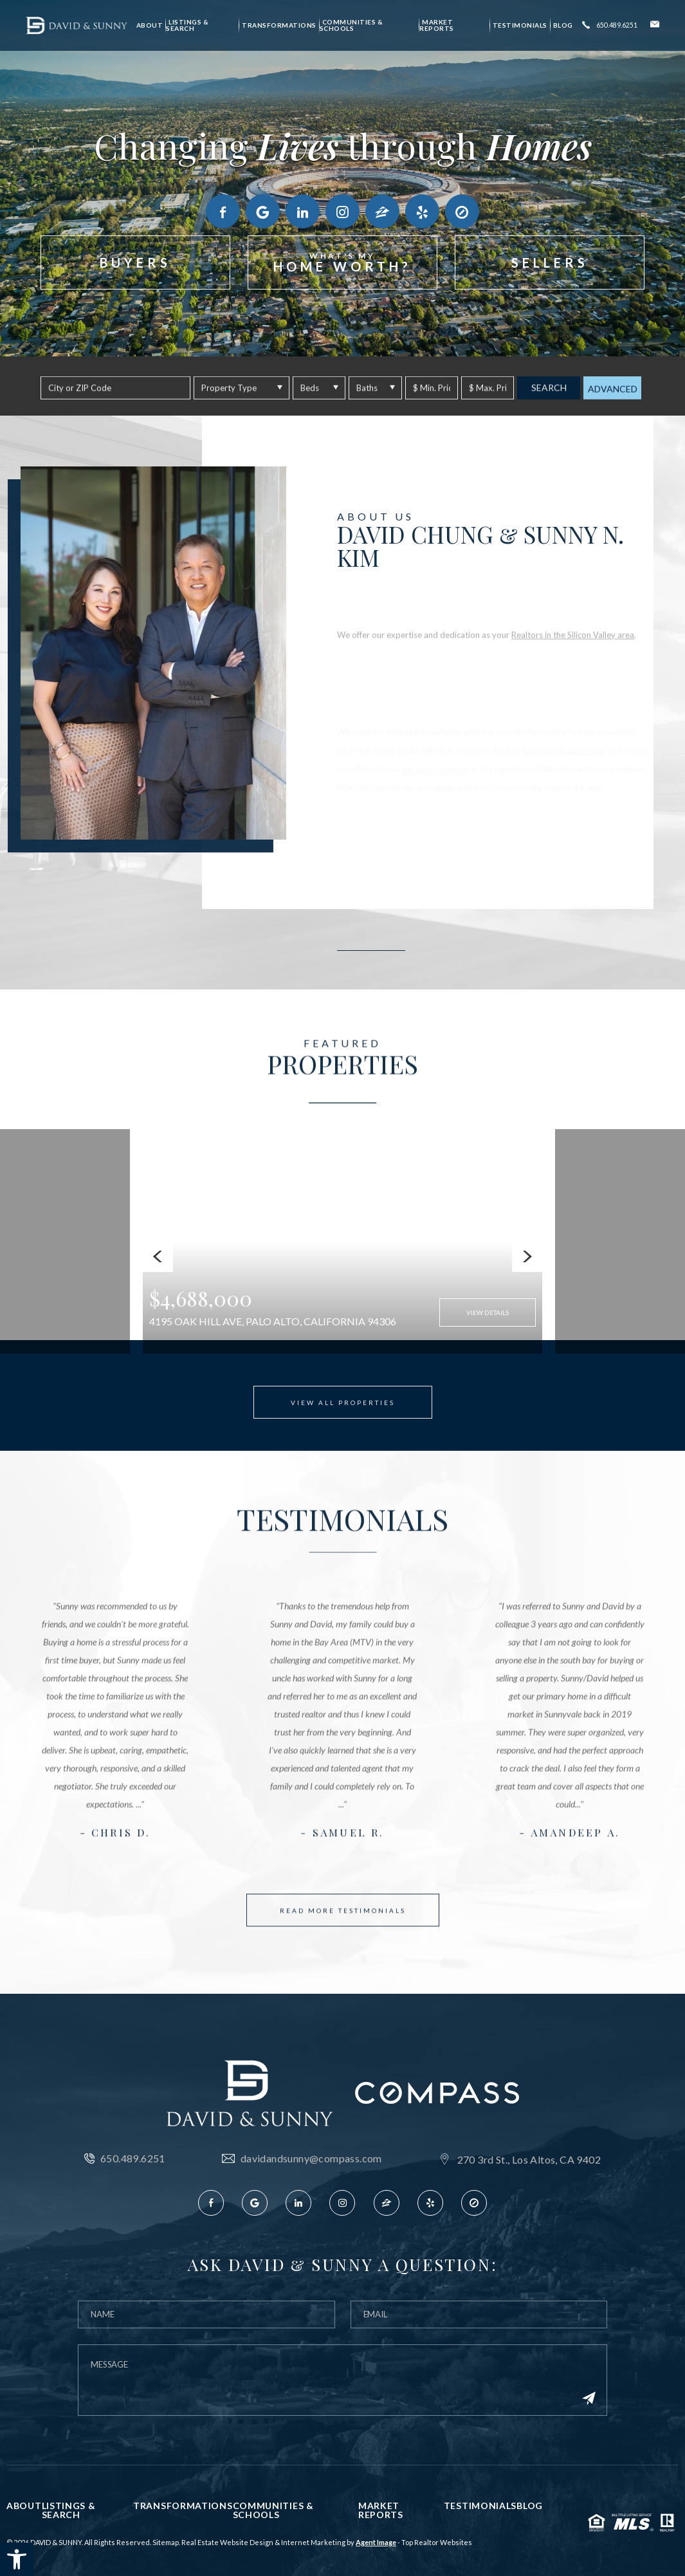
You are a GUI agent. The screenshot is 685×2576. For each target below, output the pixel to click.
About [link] (149, 25)
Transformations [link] (279, 25)
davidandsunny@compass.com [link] (311, 2158)
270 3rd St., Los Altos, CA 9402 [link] (529, 2160)
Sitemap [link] (165, 2542)
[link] (16, 2559)
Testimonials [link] (520, 25)
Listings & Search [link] (187, 25)
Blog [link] (563, 25)
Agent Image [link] (376, 2542)
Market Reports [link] (436, 25)
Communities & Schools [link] (351, 25)
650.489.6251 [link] (132, 2158)
